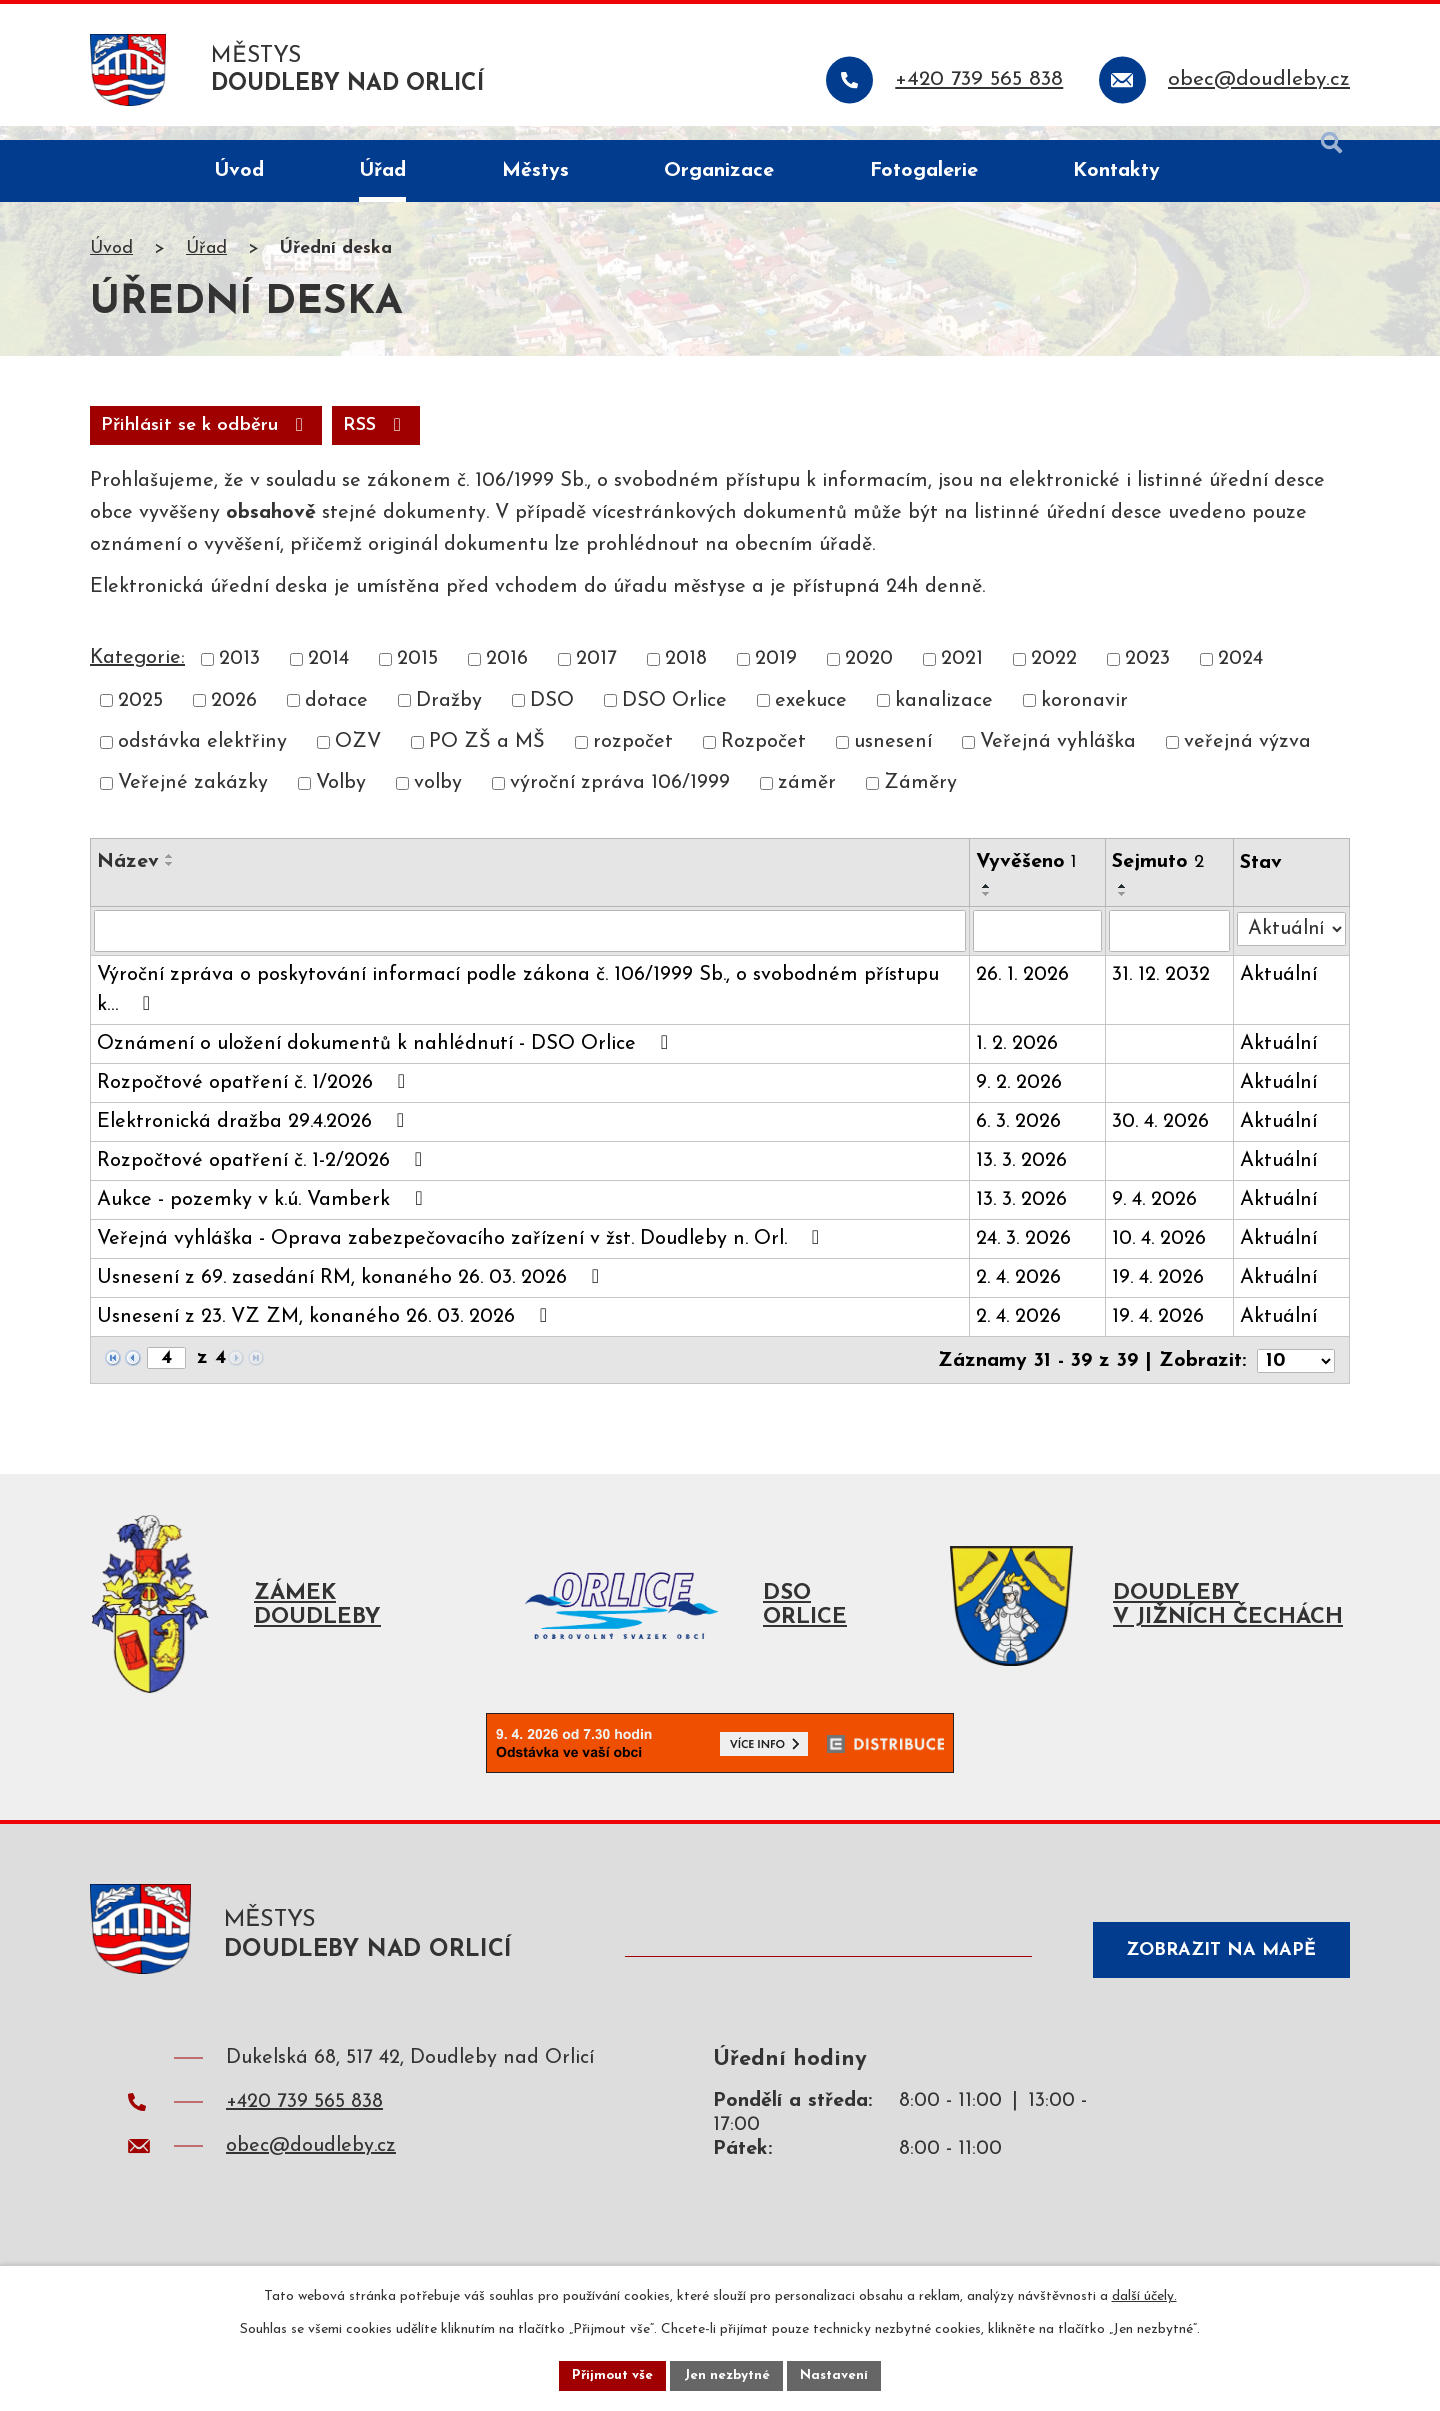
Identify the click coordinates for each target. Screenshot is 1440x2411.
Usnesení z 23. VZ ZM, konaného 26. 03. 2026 (326, 1334)
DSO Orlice (674, 718)
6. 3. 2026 (1019, 1140)
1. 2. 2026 (1018, 1062)
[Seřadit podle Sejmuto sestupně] (1125, 912)
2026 (234, 718)
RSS (137, 441)
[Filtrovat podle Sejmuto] (1171, 949)
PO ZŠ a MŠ (487, 760)
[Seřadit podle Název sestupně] (170, 882)
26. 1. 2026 (1023, 993)
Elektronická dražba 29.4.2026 (255, 1139)
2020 (869, 677)
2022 (1054, 677)
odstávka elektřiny (202, 760)
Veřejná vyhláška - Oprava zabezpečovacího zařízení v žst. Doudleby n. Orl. (462, 1256)
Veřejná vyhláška (1058, 760)
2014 (328, 677)
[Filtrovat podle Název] (530, 949)
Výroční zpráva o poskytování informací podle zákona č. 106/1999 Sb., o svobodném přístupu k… (518, 1008)
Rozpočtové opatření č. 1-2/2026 (264, 1178)
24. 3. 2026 (1024, 1257)
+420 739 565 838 (304, 2131)
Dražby (449, 718)
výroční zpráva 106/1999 (620, 801)
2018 (686, 677)
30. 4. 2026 (1162, 1140)
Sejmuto (1160, 880)
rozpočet (633, 760)
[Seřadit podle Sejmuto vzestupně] (1125, 904)
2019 (776, 677)
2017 (596, 677)
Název (128, 880)
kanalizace (944, 718)
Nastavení (838, 2374)
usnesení (893, 760)
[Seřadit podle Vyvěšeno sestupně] (988, 912)
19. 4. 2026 (1160, 1296)
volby (438, 801)
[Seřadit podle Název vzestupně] (170, 874)
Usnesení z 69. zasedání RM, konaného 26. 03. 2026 (352, 1295)
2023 (1147, 677)
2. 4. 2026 (1019, 1296)
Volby (341, 801)
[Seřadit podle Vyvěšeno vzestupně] (988, 904)
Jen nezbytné (727, 2374)
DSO (552, 718)
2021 (962, 677)
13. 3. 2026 (1022, 1179)
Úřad (206, 263)
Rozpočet (763, 760)
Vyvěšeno (1027, 880)
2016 (507, 677)
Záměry (920, 801)
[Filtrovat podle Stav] (1292, 945)
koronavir (1084, 718)
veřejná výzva (1247, 760)
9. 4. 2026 (1156, 1218)
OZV (358, 760)
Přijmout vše (609, 2374)
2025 (140, 718)
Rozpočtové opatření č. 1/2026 (255, 1100)
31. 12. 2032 (1163, 993)
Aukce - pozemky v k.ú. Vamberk (264, 1217)
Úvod (111, 263)
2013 (239, 677)
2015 (417, 677)
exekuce (811, 718)
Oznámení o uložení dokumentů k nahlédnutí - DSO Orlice (387, 1061)
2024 (1240, 677)
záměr (807, 801)
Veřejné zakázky (193, 801)
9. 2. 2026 (1020, 1101)
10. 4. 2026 (1161, 1257)
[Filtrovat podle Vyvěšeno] (1039, 949)
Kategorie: (137, 676)
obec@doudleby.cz (311, 2175)
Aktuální (1279, 993)
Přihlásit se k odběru (321, 441)
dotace (336, 718)
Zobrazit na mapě (1214, 1972)
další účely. (1144, 2294)
